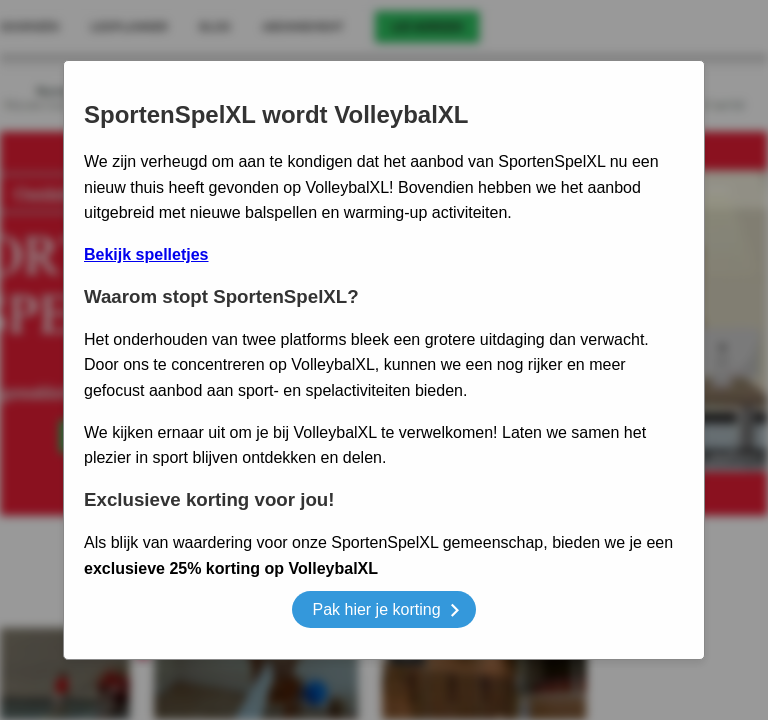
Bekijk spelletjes (146, 254)
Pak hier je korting (385, 612)
